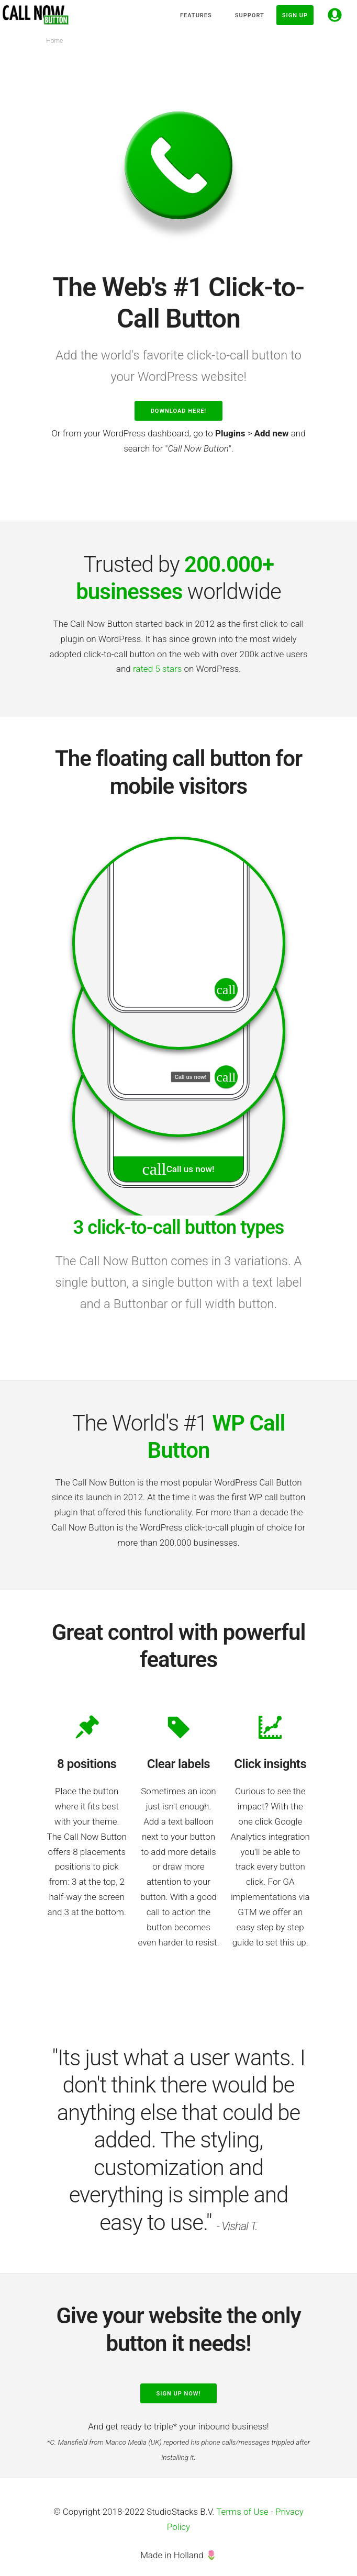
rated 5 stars (157, 668)
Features (196, 15)
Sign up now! (179, 2393)
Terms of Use (242, 2511)
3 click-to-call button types (178, 1228)
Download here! (179, 411)
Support (249, 15)
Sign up (295, 15)
